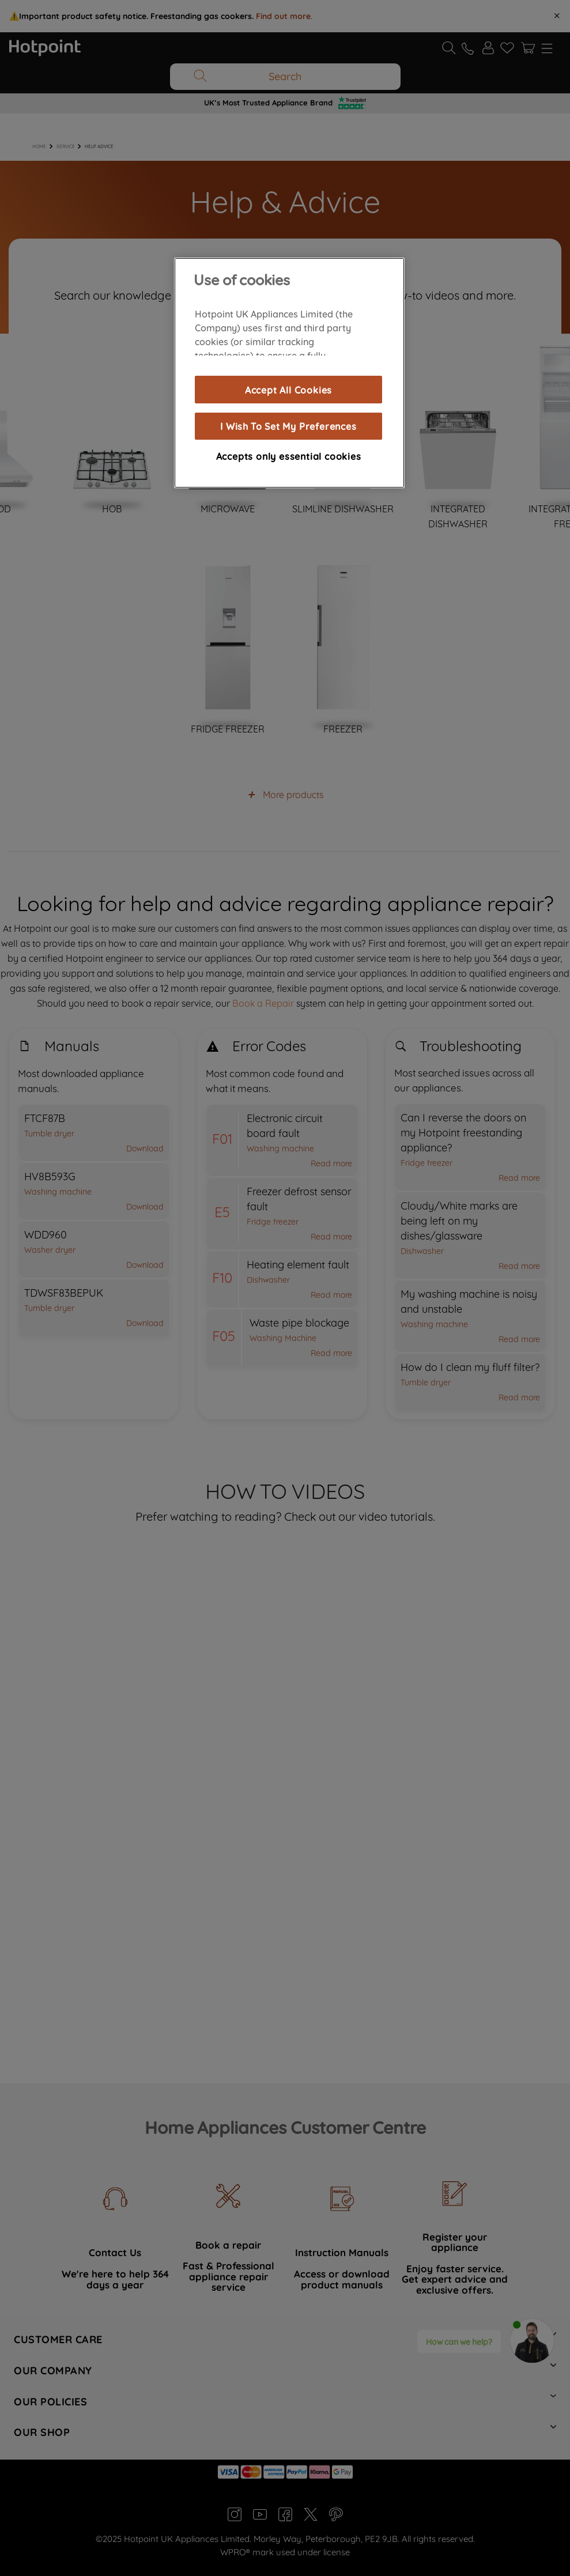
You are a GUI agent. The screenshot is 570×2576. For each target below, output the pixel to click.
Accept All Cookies (288, 389)
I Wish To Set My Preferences (288, 426)
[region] (289, 373)
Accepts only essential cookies (288, 456)
